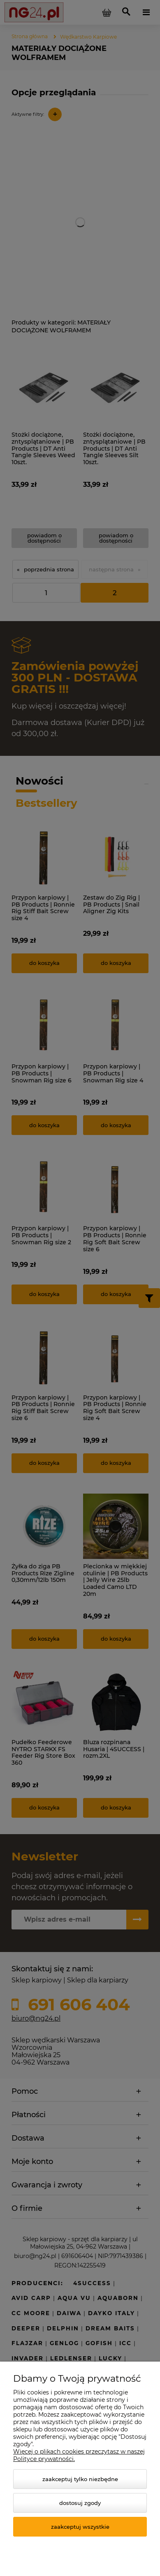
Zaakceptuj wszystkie (80, 2526)
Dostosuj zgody (80, 2503)
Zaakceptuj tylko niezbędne (80, 2479)
